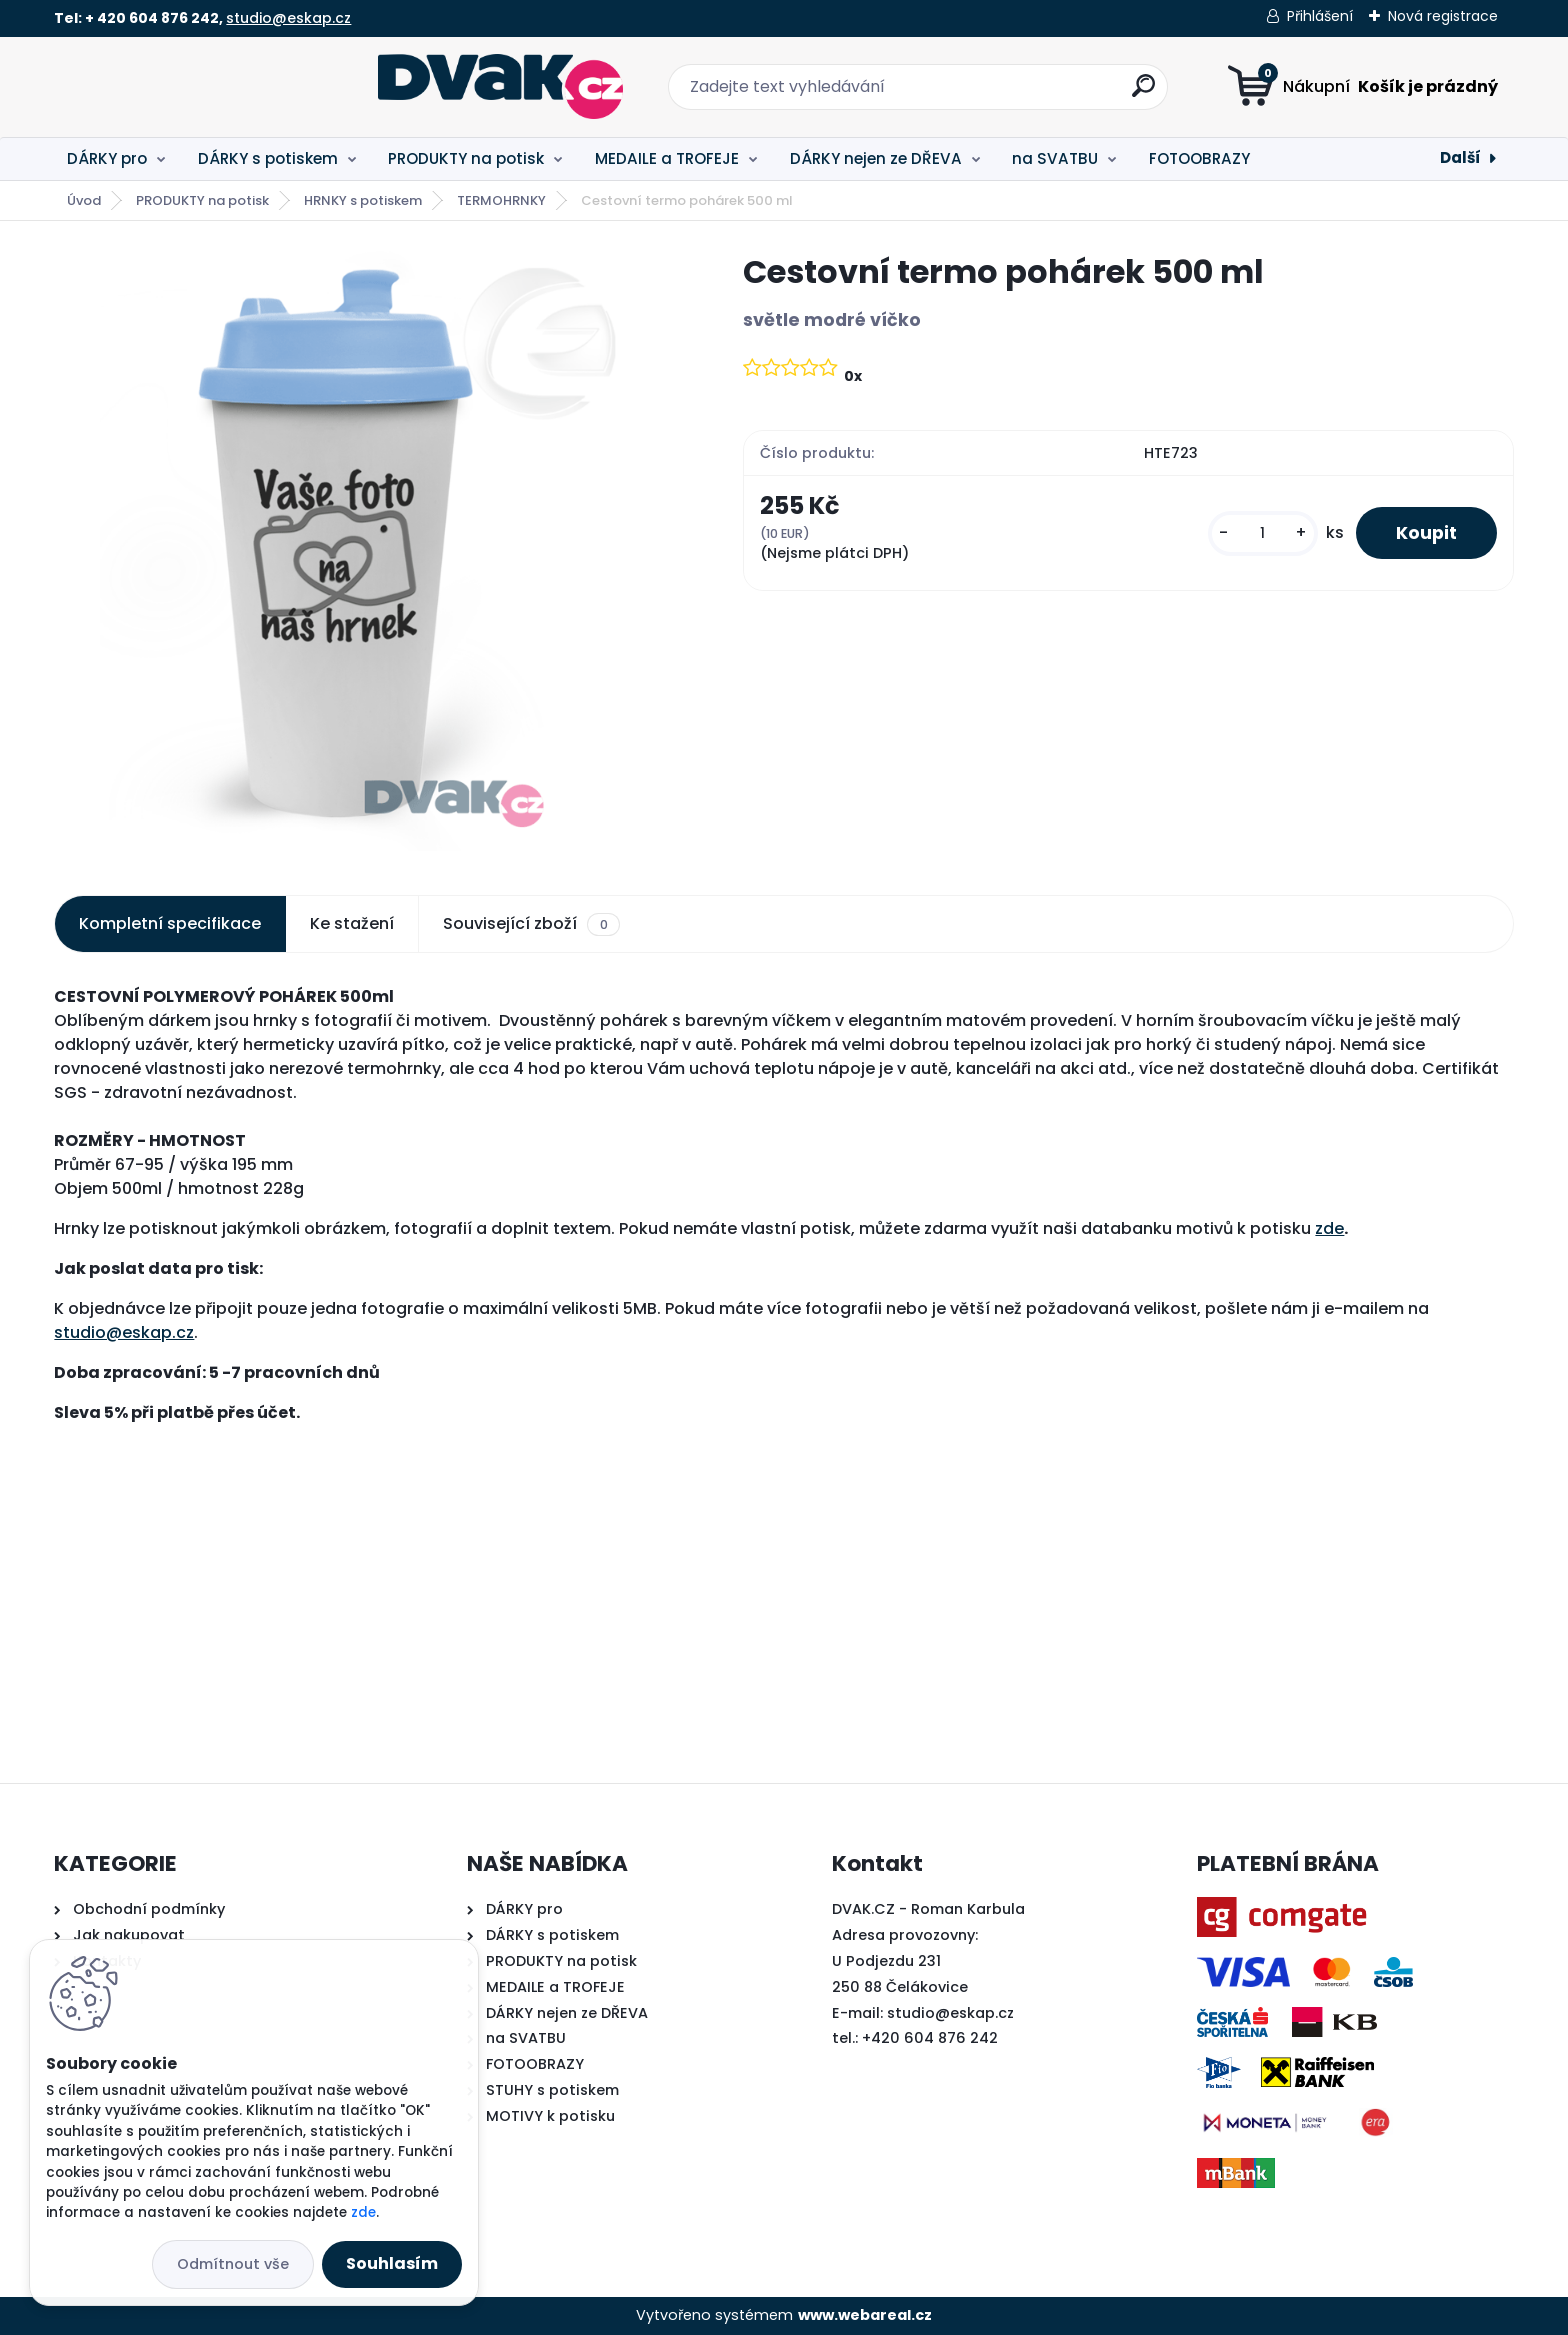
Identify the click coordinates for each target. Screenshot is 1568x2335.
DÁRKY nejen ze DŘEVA (876, 158)
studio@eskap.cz (288, 18)
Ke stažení (352, 923)
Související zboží (531, 924)
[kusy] (1263, 533)
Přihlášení (1320, 16)
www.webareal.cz (865, 2315)
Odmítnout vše (233, 2264)
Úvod (84, 200)
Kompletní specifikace (170, 923)
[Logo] (176, 87)
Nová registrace (1443, 16)
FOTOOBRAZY (1199, 158)
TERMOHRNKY (501, 200)
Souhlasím (392, 2263)
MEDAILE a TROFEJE (667, 158)
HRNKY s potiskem (363, 200)
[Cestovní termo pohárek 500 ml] (367, 551)
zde (1329, 1228)
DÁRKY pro (107, 158)
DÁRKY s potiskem (268, 158)
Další (1460, 157)
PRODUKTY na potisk (466, 158)
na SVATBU (1055, 158)
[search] (981, 93)
